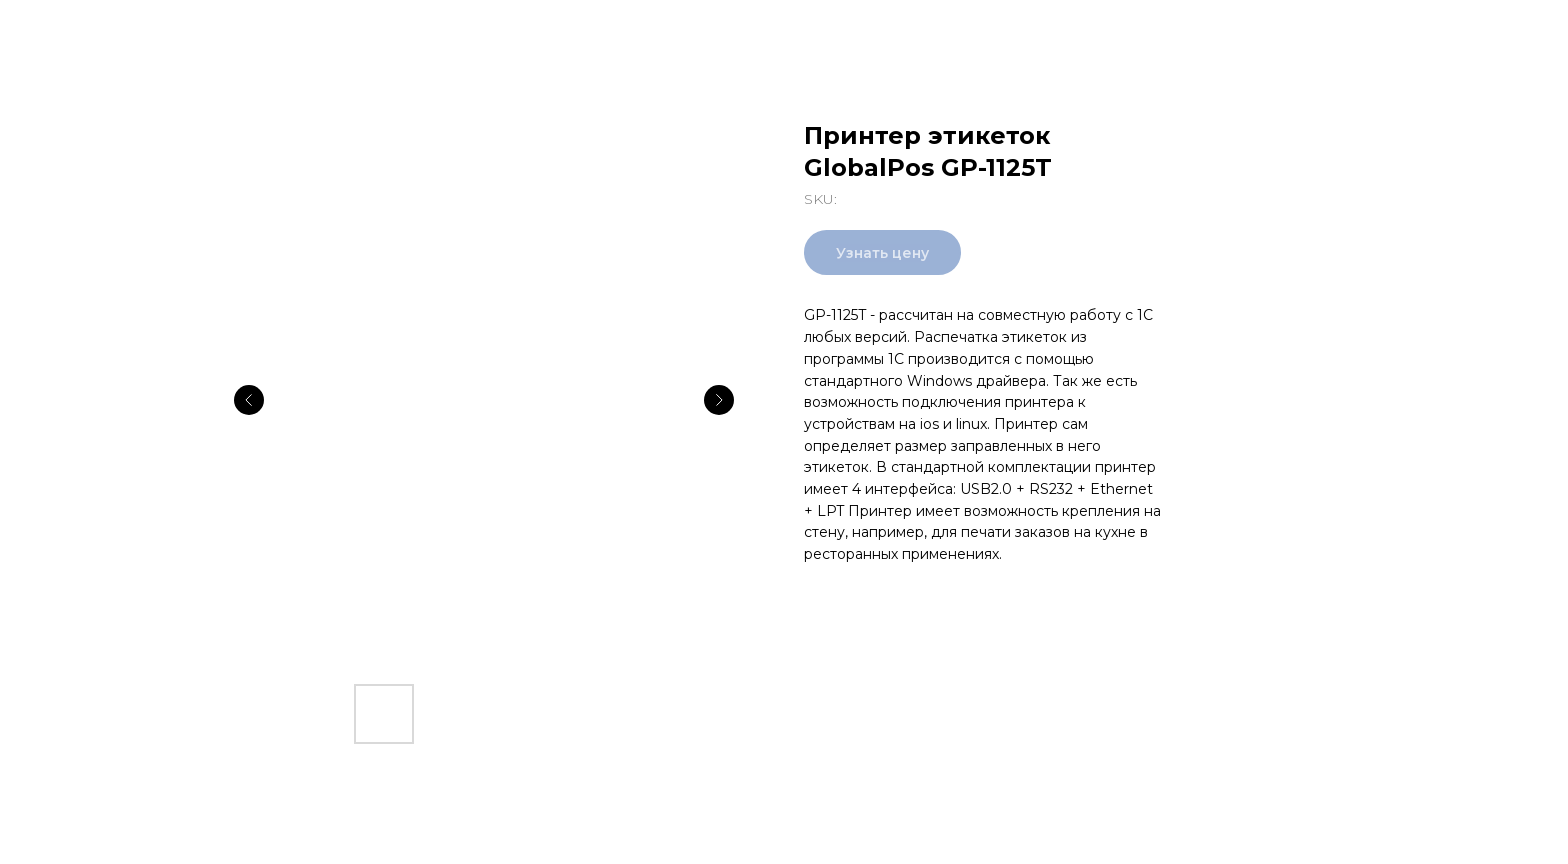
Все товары (79, 30)
